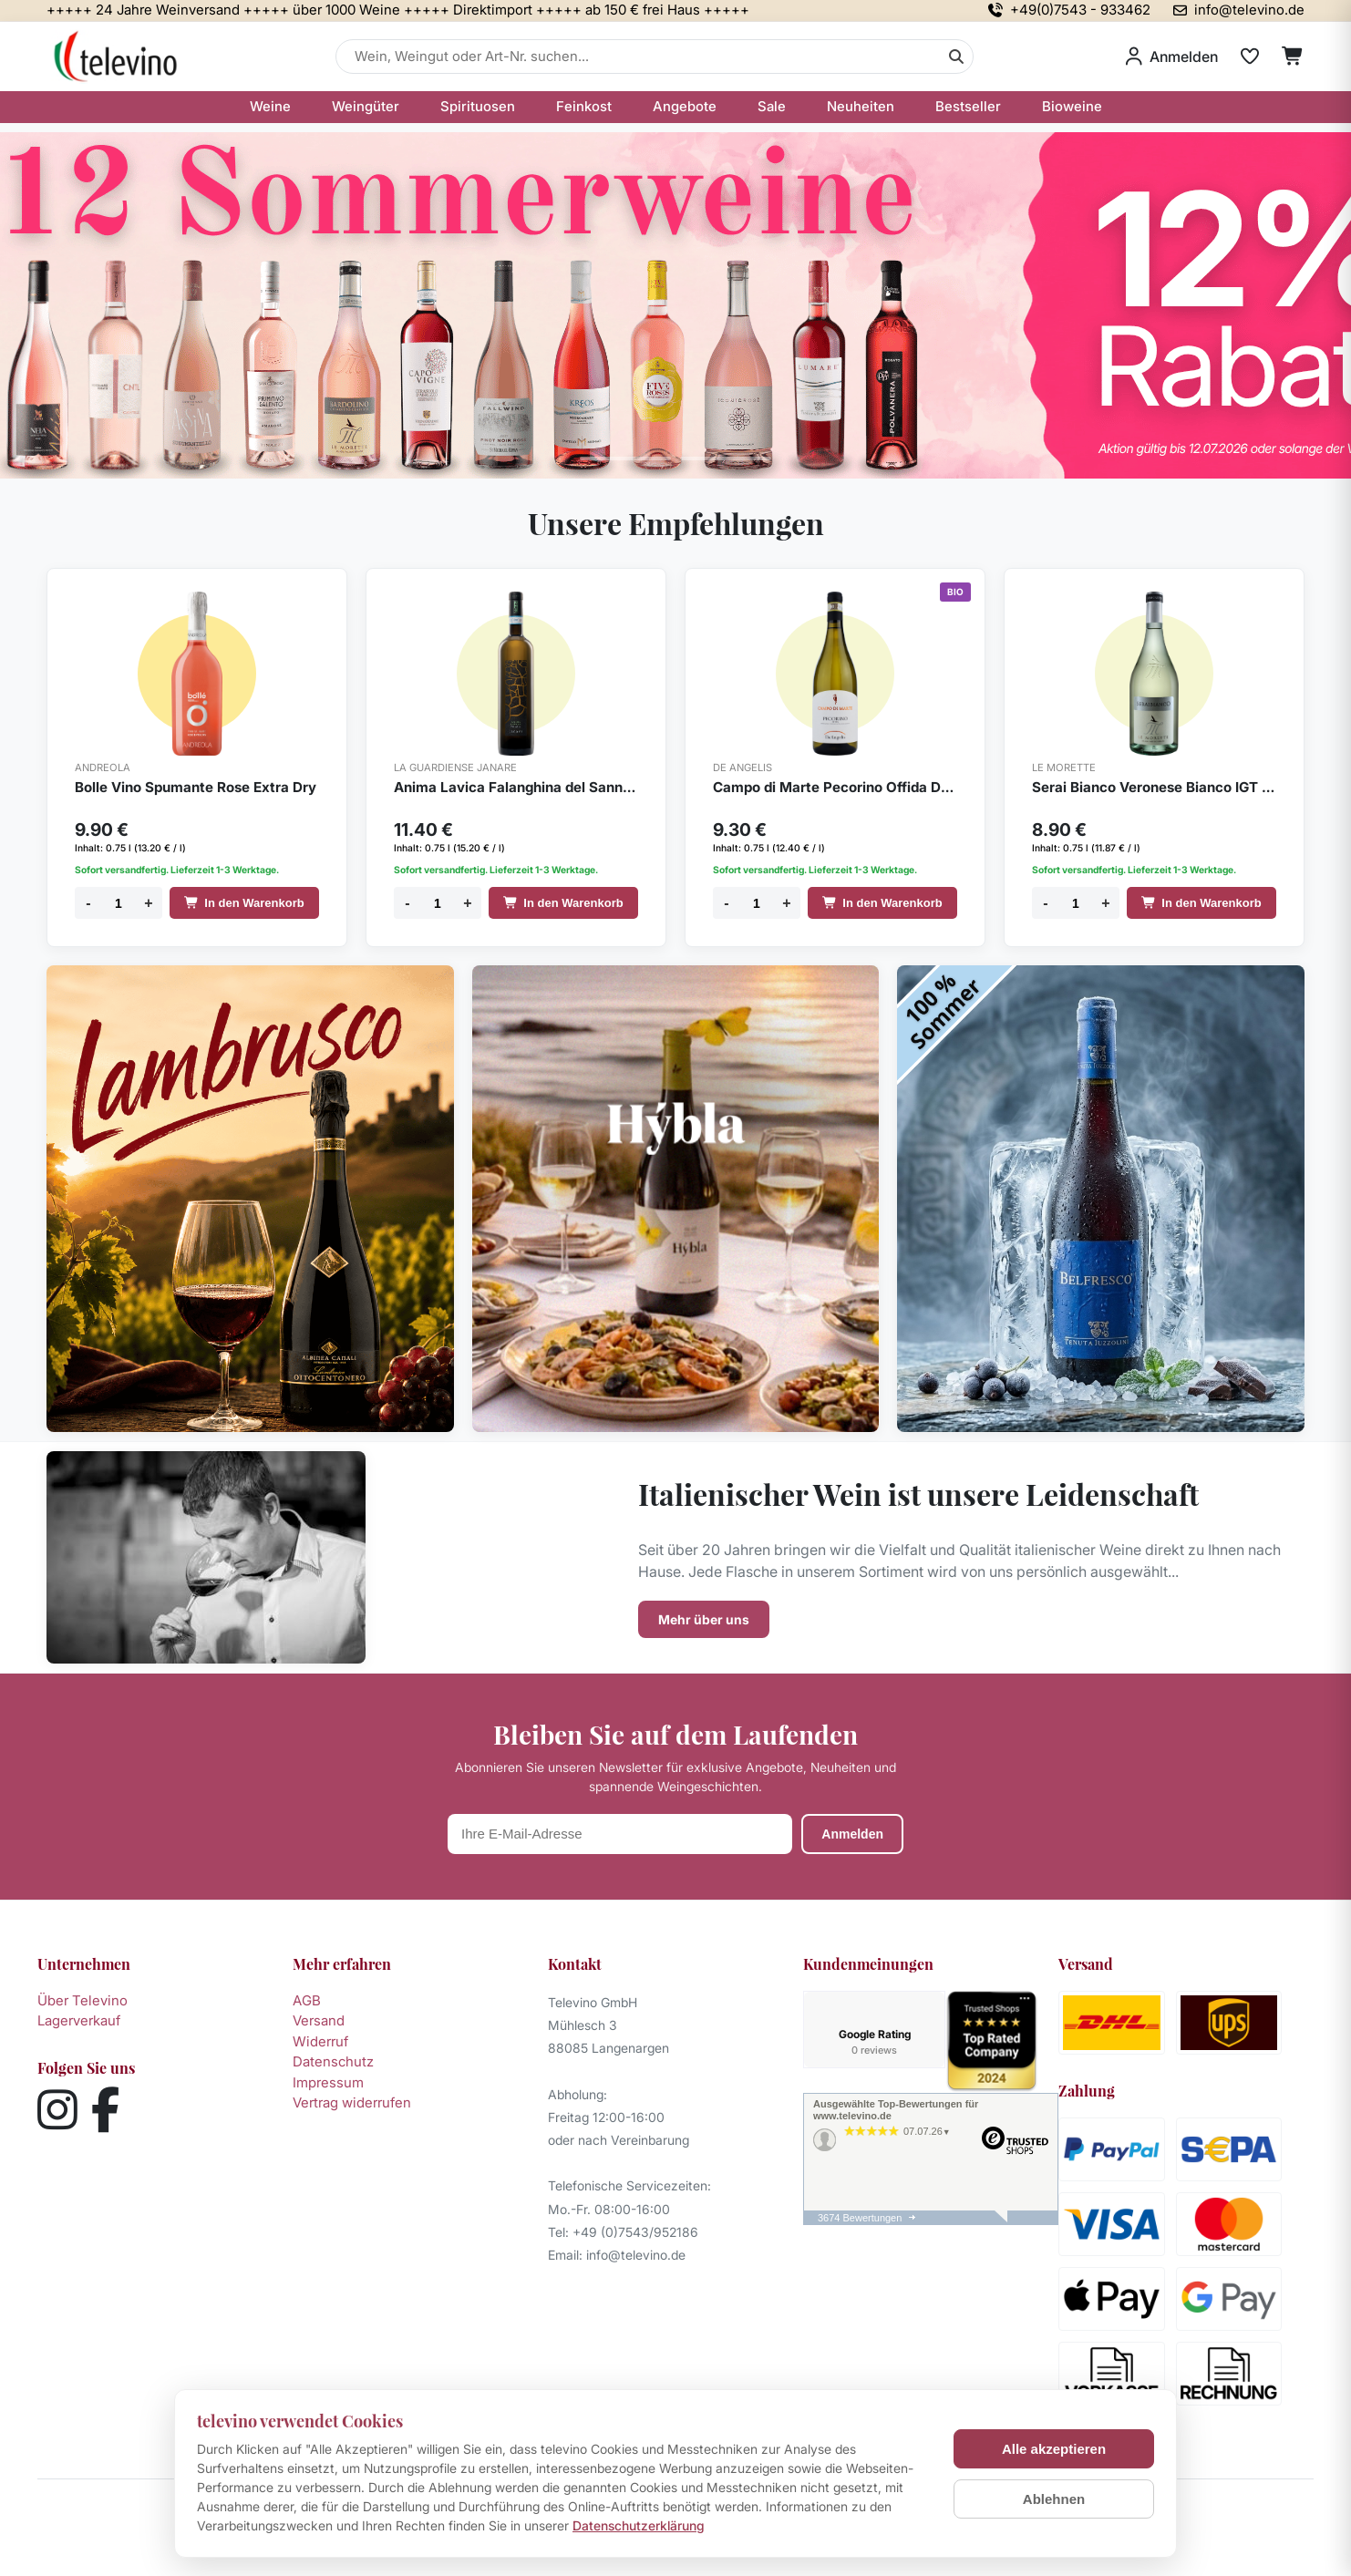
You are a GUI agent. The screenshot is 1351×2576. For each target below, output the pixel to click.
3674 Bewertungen (860, 2220)
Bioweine (1072, 106)
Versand (319, 2020)
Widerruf (320, 2041)
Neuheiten (860, 106)
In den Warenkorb (244, 903)
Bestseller (968, 106)
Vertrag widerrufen (352, 2102)
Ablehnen (1054, 2499)
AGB (307, 2000)
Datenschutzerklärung (638, 2525)
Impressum (328, 2082)
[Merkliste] (1250, 56)
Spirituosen (477, 106)
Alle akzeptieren (1054, 2449)
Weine (270, 106)
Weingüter (365, 106)
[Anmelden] (1172, 56)
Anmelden (852, 1834)
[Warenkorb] (1293, 56)
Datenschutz (333, 2061)
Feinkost (584, 106)
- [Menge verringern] (88, 903)
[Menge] (118, 903)
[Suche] (956, 56)
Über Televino (82, 2000)
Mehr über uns (703, 1619)
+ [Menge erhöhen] (148, 903)
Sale (772, 106)
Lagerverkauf (78, 2020)
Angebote (685, 106)
